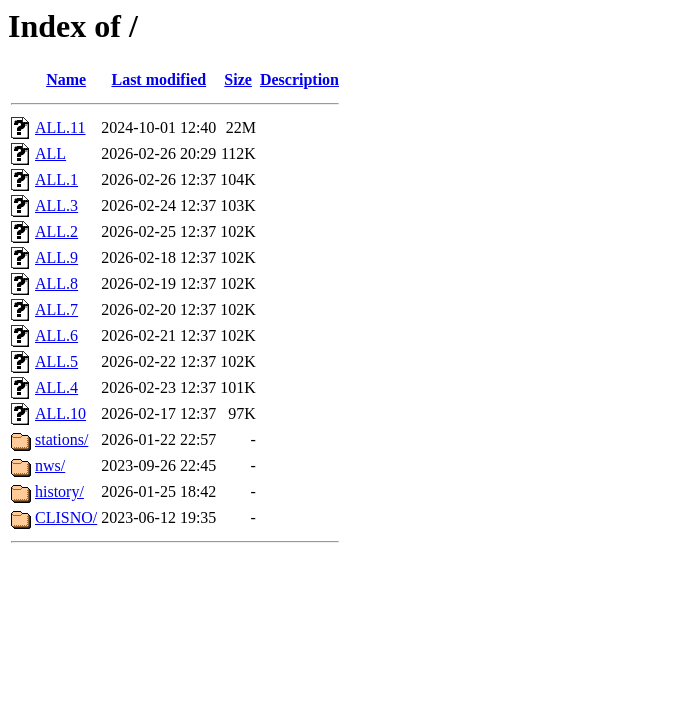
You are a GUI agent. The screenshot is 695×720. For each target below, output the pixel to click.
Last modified (158, 79)
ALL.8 (56, 283)
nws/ (50, 465)
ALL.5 (56, 361)
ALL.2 (56, 231)
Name (66, 79)
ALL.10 (60, 413)
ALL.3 (56, 205)
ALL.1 (56, 179)
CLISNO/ (66, 517)
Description (299, 79)
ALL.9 (56, 257)
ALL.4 (56, 387)
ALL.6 (56, 335)
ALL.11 (60, 127)
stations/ (61, 439)
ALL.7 (56, 309)
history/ (59, 491)
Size (238, 79)
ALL (50, 153)
